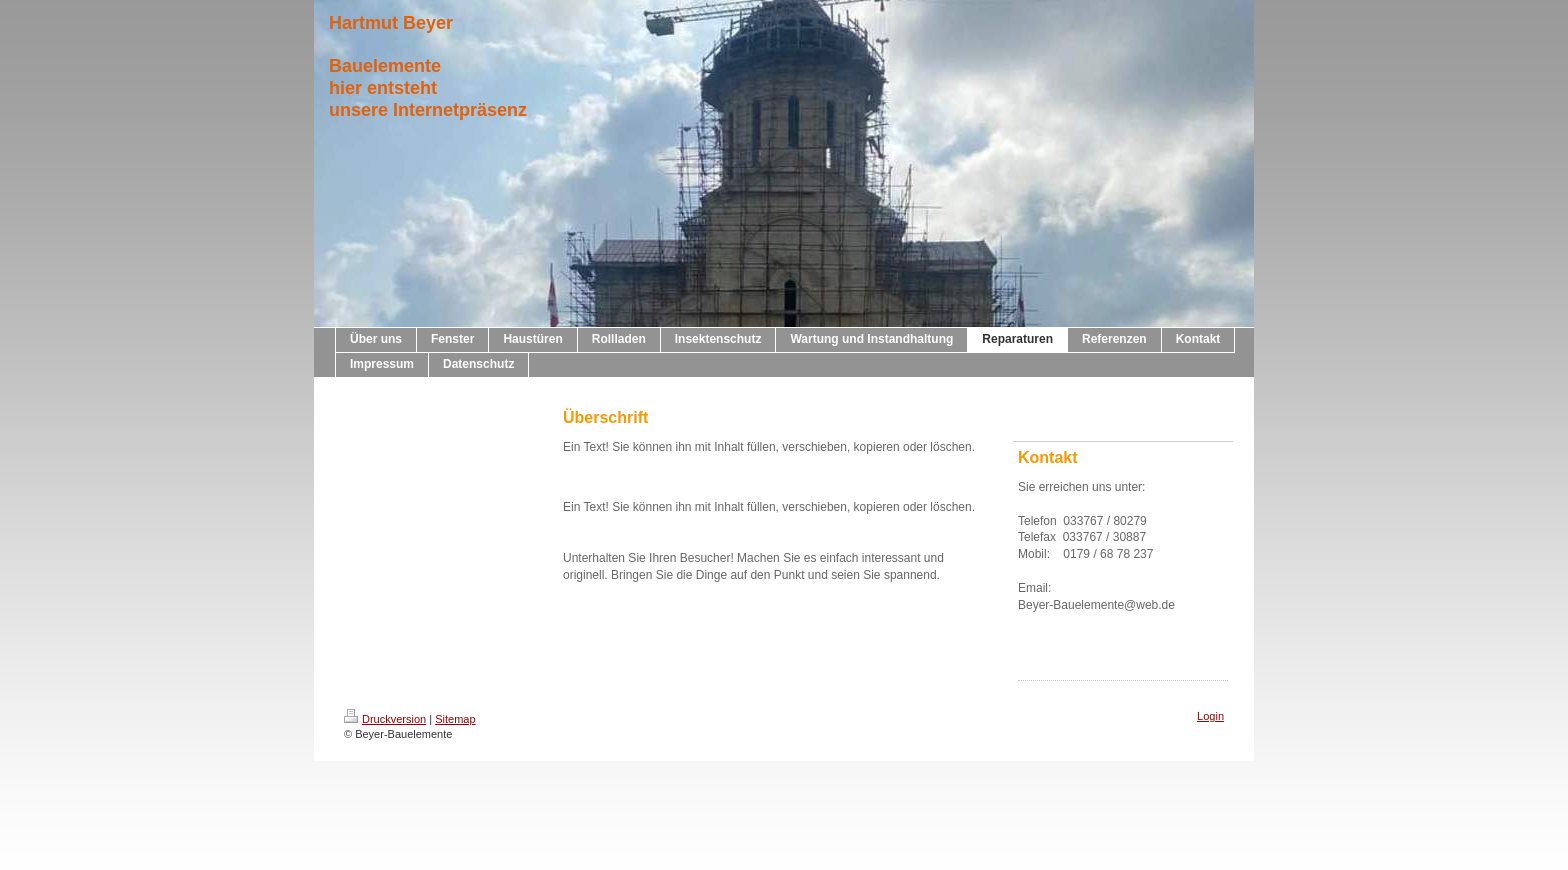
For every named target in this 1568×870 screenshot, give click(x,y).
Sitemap (455, 719)
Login (1210, 716)
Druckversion (385, 719)
